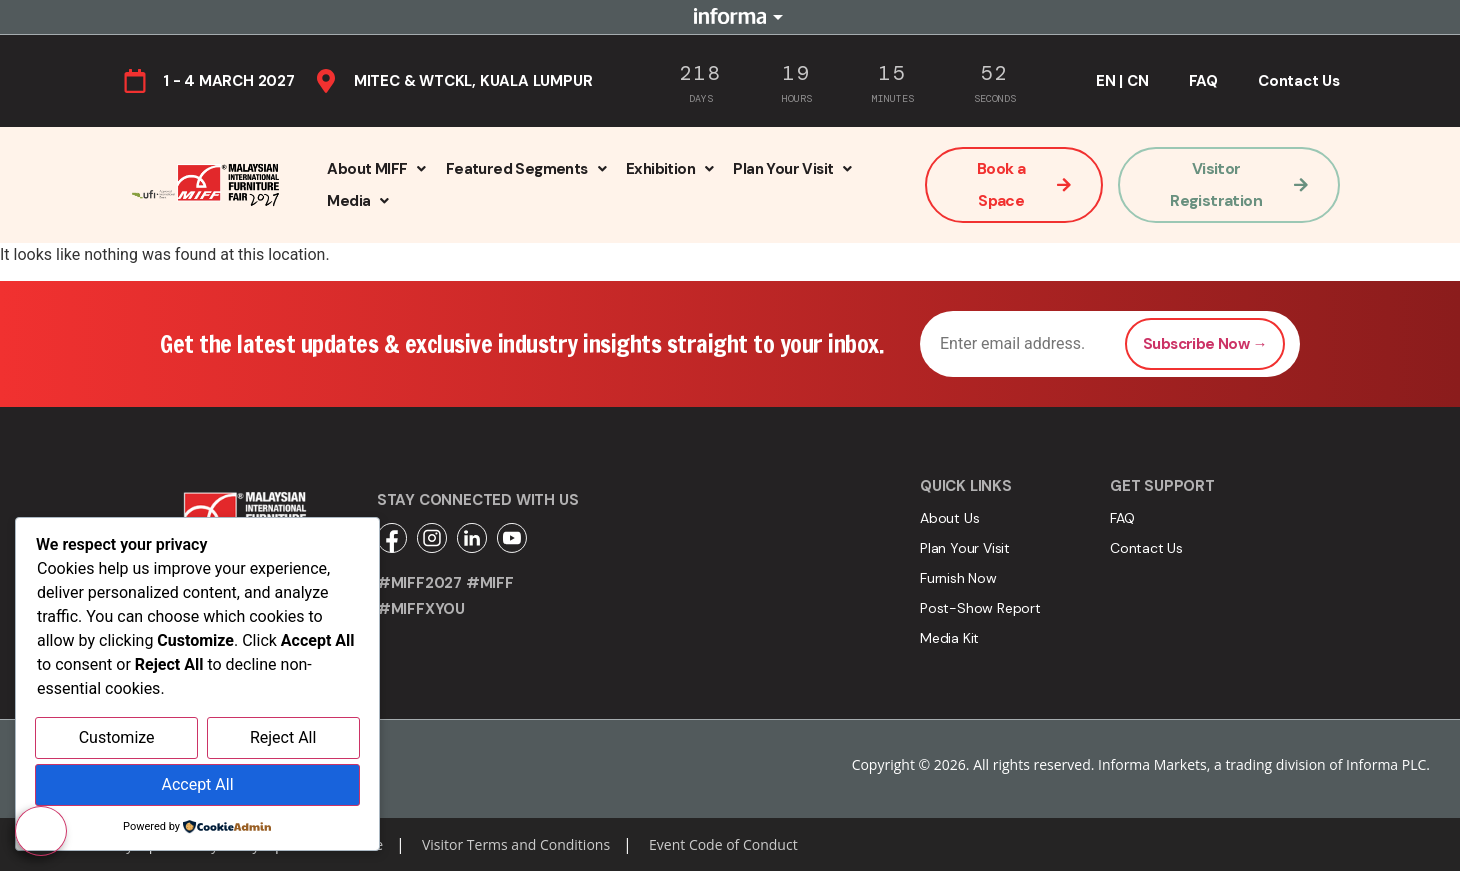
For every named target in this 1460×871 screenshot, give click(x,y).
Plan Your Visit (792, 169)
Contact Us (1299, 81)
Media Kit (949, 638)
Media (357, 201)
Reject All (283, 739)
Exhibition (669, 169)
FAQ (1203, 81)
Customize (117, 739)
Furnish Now (958, 578)
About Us (949, 518)
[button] (376, 169)
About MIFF (376, 169)
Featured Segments (526, 169)
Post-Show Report (980, 608)
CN (1138, 81)
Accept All (197, 785)
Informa (730, 17)
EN (1106, 81)
